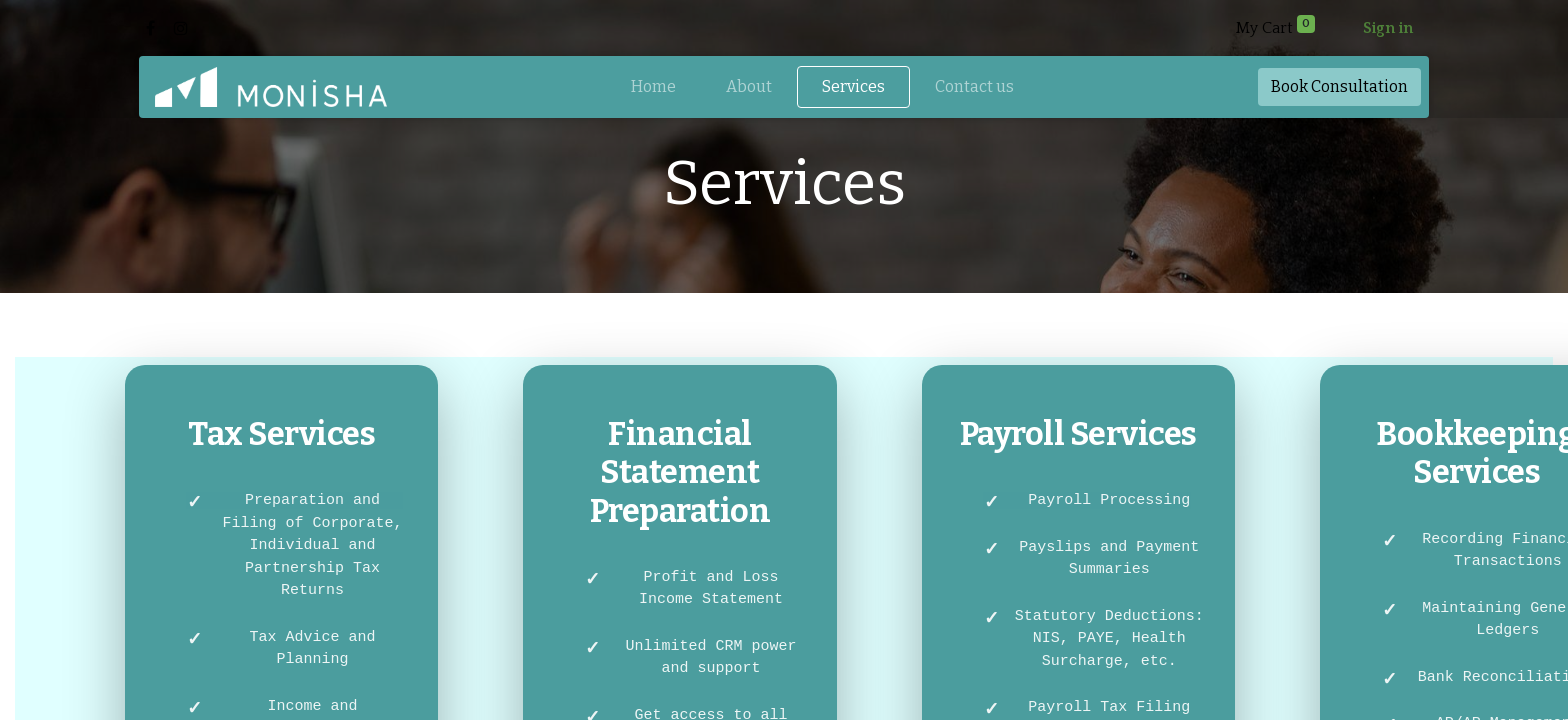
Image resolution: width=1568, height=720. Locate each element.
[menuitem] (653, 87)
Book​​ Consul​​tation (1339, 86)
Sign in (1388, 28)
